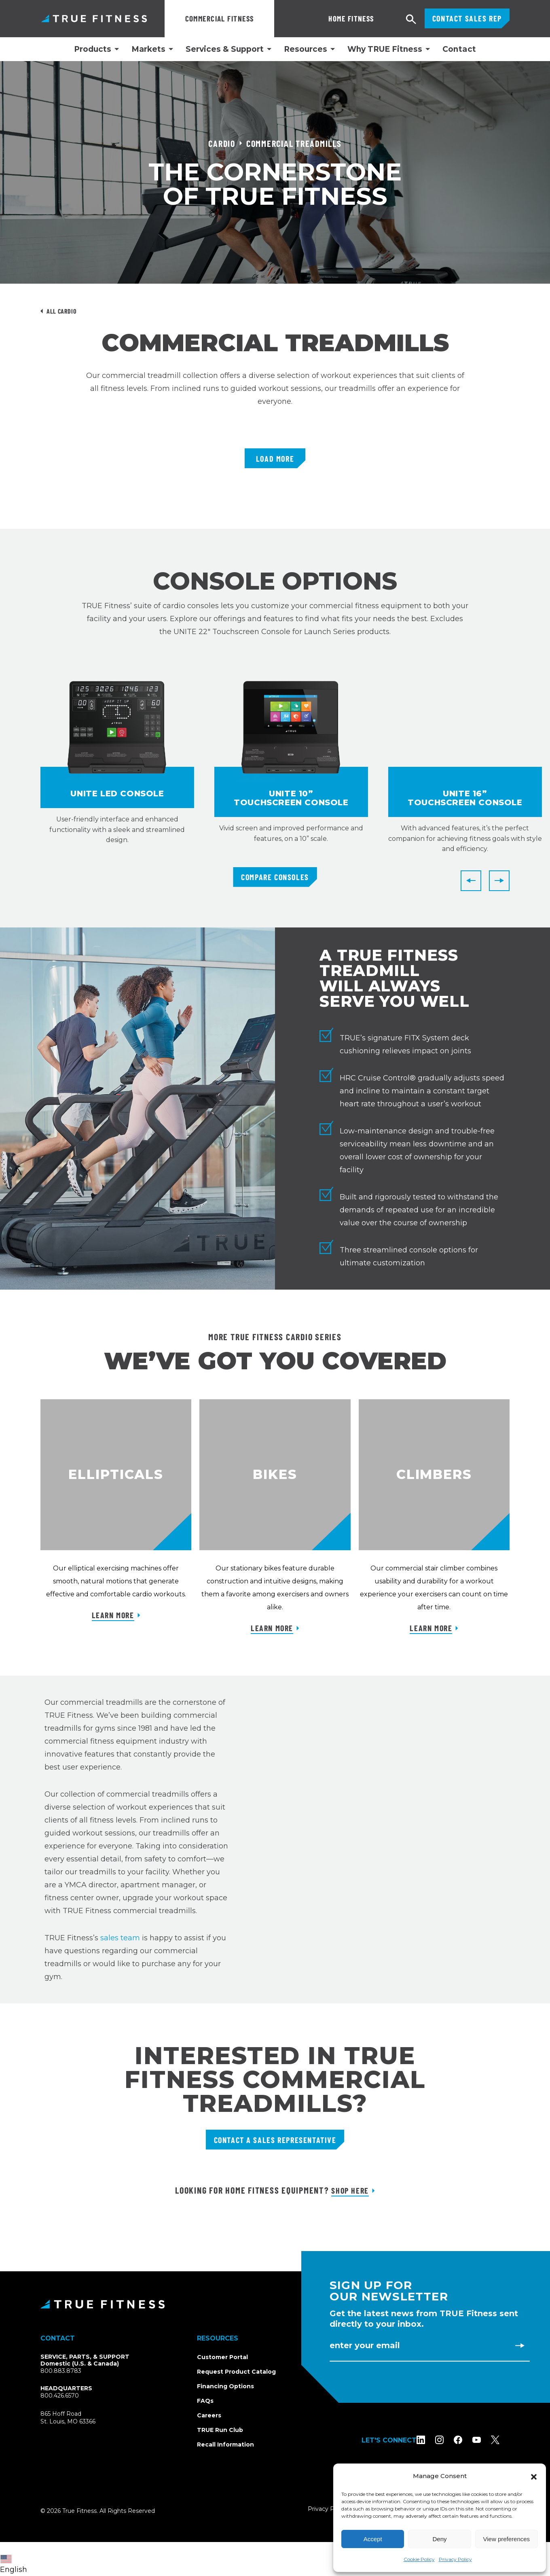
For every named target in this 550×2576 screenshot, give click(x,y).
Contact (459, 49)
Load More (275, 458)
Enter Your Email (365, 2345)
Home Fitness (310, 18)
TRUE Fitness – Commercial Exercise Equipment (94, 18)
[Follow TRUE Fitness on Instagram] (449, 2440)
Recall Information (225, 2444)
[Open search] (411, 19)
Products (92, 49)
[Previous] (471, 880)
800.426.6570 (59, 2395)
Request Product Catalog (236, 2371)
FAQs (205, 2400)
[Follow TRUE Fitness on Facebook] (468, 2440)
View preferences (506, 2539)
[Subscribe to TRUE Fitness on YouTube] (486, 2440)
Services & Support (225, 49)
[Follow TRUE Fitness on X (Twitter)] (505, 2440)
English (13, 2564)
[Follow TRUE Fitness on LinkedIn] (431, 2440)
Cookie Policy (419, 2559)
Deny (439, 2539)
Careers (209, 2415)
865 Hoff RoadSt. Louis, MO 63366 (77, 2418)
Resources (305, 49)
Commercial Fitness (219, 18)
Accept (373, 2539)
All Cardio (61, 311)
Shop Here (349, 2190)
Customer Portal (222, 2357)
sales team (120, 1937)
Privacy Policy (455, 2559)
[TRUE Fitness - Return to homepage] (275, 2304)
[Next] (499, 880)
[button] (534, 2476)
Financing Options (225, 2386)
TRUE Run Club (220, 2430)
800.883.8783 (60, 2370)
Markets (148, 49)
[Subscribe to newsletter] (520, 2345)
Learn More (113, 1615)
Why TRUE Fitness (384, 49)
